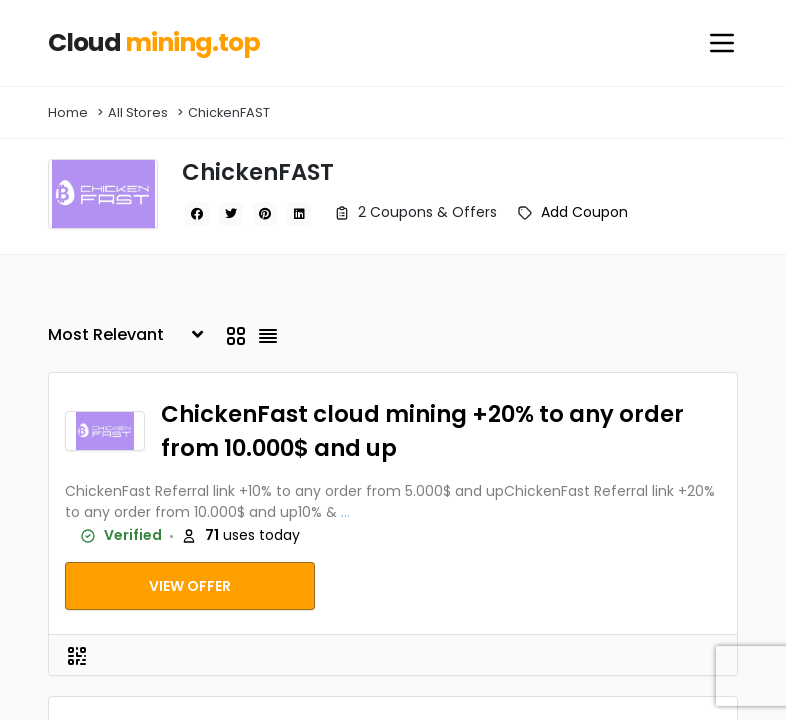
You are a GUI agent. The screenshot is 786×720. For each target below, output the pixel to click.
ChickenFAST (229, 112)
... (345, 512)
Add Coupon (584, 212)
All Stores (138, 112)
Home (68, 112)
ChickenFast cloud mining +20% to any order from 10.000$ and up (422, 431)
